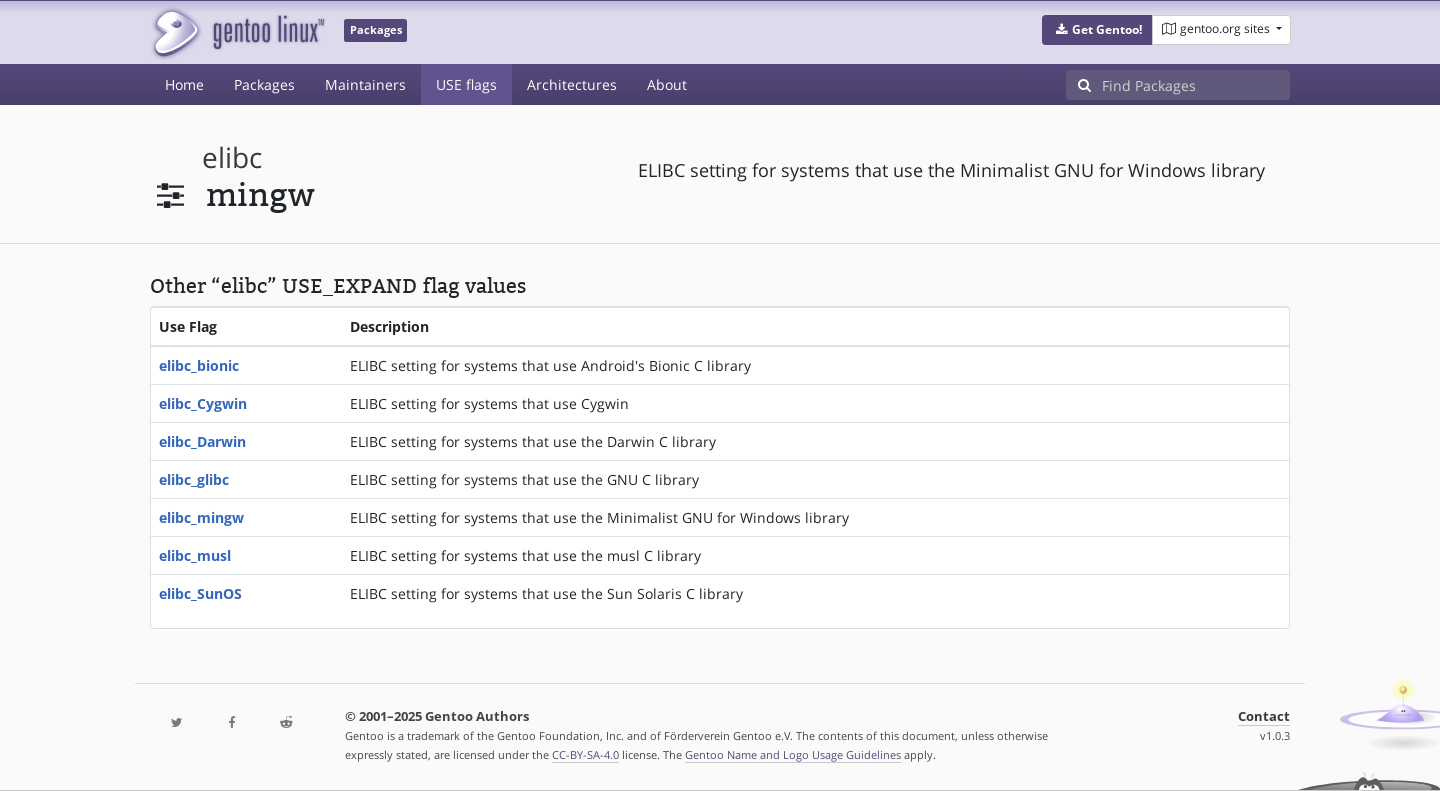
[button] (1097, 30)
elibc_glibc (194, 479)
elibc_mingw (201, 517)
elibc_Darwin (202, 441)
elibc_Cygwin (203, 403)
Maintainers (365, 84)
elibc (232, 157)
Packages (264, 84)
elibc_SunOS (200, 593)
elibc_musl (195, 555)
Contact (1264, 716)
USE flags (466, 84)
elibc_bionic (199, 365)
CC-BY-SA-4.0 (585, 754)
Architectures (572, 84)
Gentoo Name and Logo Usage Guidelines (793, 754)
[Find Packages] (1196, 85)
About (667, 84)
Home (184, 84)
